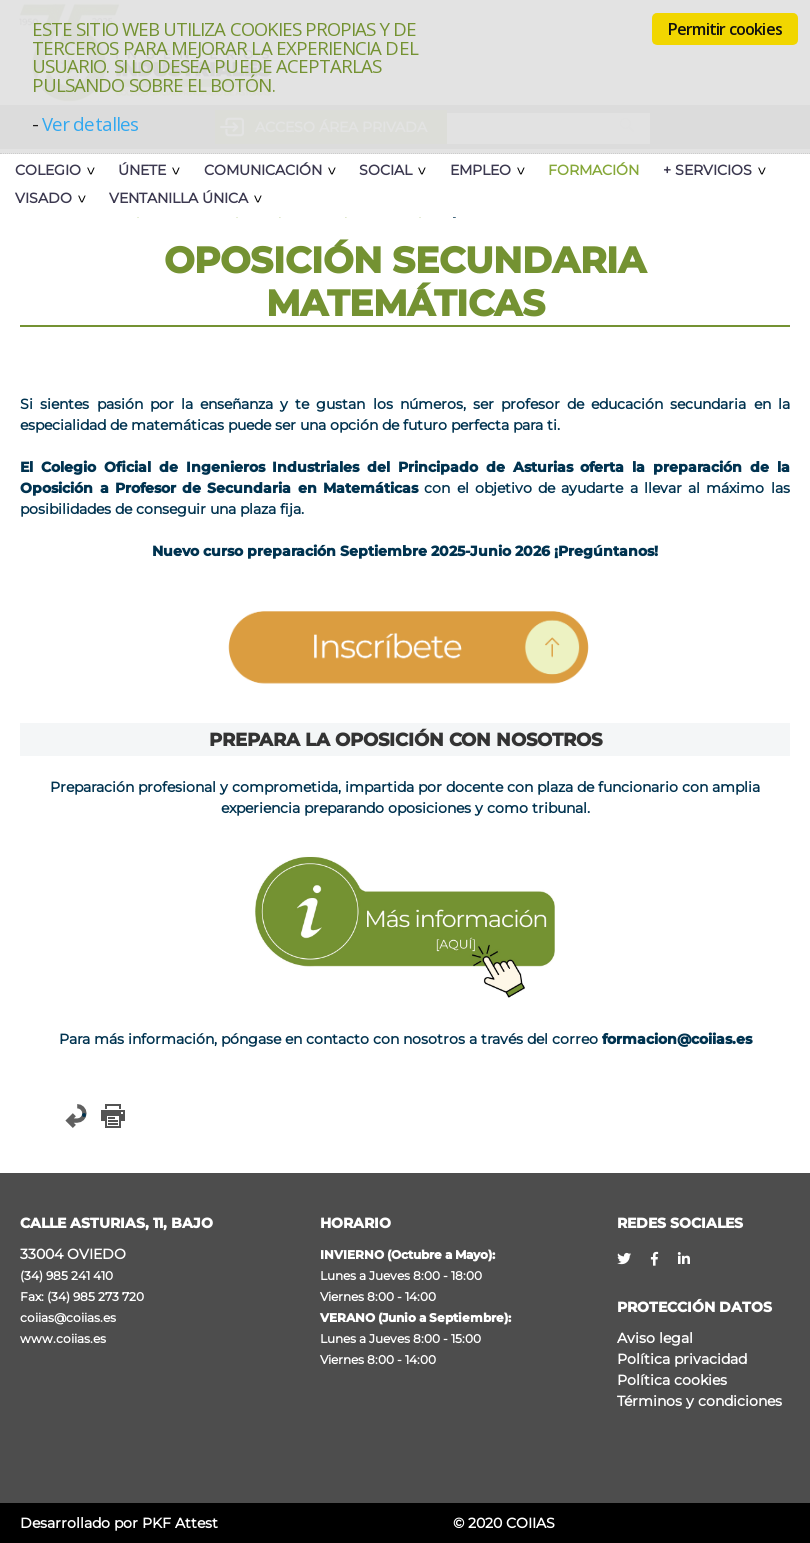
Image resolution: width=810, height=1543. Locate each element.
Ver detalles (90, 123)
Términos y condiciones (699, 1401)
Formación (585, 170)
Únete (141, 170)
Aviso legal (655, 1338)
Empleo (473, 170)
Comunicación (260, 170)
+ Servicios (699, 170)
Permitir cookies (725, 29)
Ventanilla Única (177, 198)
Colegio (48, 170)
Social (380, 170)
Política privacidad (682, 1359)
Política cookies (672, 1380)
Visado (43, 198)
